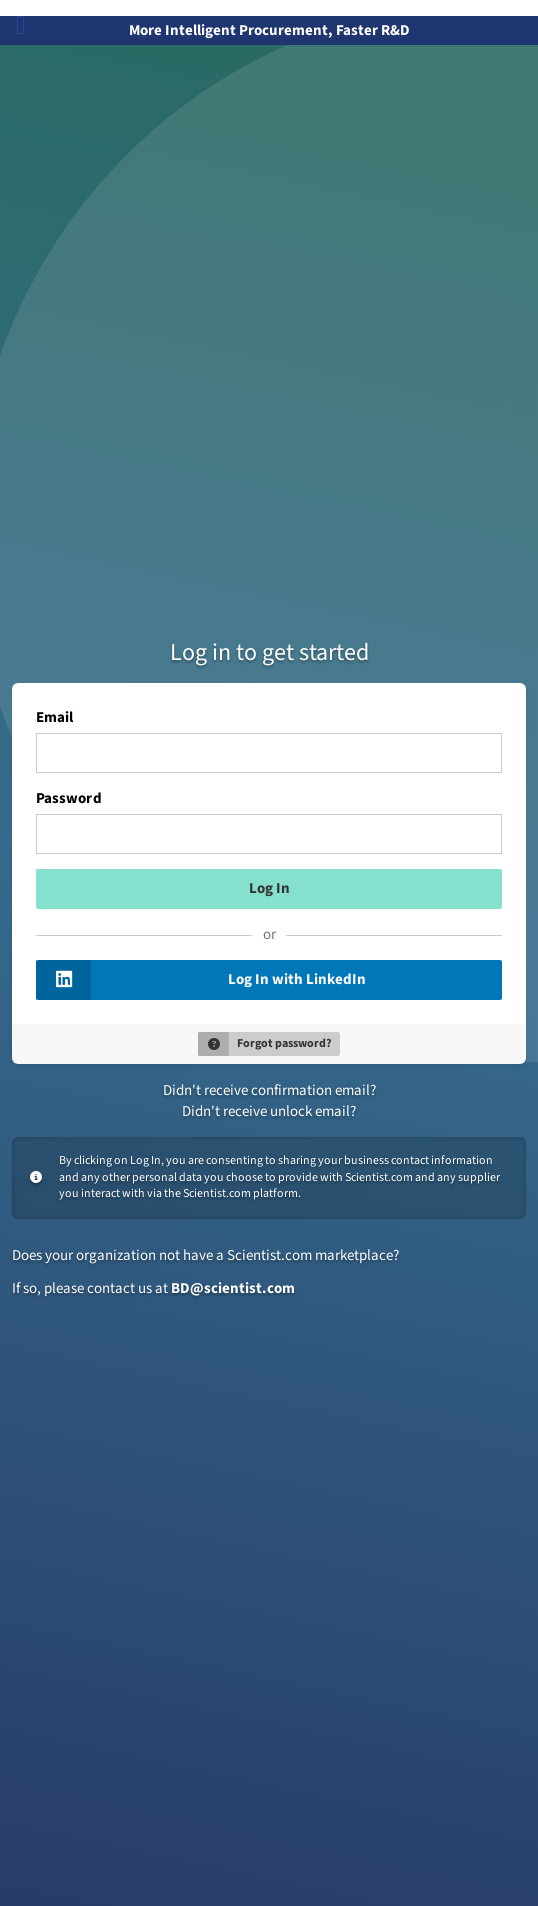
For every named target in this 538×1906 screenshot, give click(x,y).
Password (69, 799)
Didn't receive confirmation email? (269, 1090)
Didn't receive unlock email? (269, 1111)
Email (54, 718)
